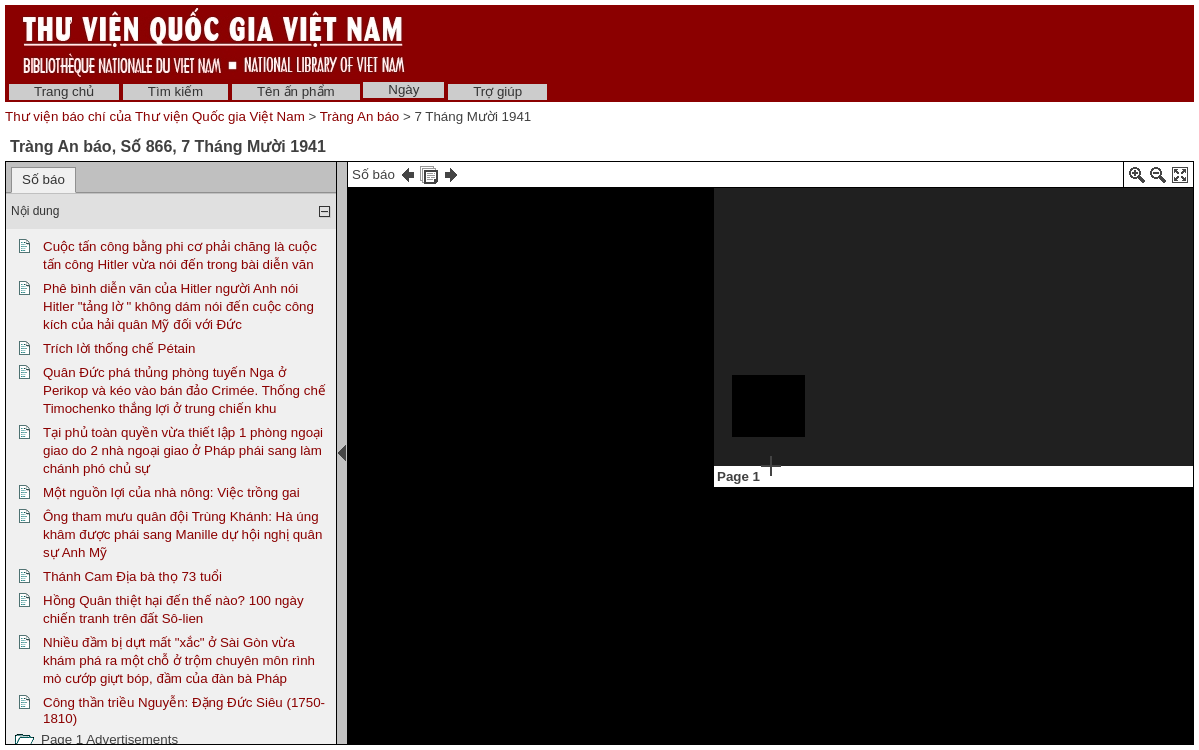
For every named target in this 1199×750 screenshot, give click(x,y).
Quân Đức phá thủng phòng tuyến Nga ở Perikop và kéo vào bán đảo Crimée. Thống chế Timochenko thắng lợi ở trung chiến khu (184, 390)
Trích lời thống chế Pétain (119, 348)
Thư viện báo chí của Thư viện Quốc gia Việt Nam (155, 116)
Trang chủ (64, 91)
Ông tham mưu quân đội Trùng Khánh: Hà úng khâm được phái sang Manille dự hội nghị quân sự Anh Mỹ (182, 534)
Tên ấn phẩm (296, 91)
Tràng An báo (360, 116)
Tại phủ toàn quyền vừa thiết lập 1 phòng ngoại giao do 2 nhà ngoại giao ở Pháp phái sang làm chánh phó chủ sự (183, 450)
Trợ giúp (497, 91)
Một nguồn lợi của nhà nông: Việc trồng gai (171, 492)
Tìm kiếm (175, 91)
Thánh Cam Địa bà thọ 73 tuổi (132, 576)
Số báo (43, 179)
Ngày (403, 89)
